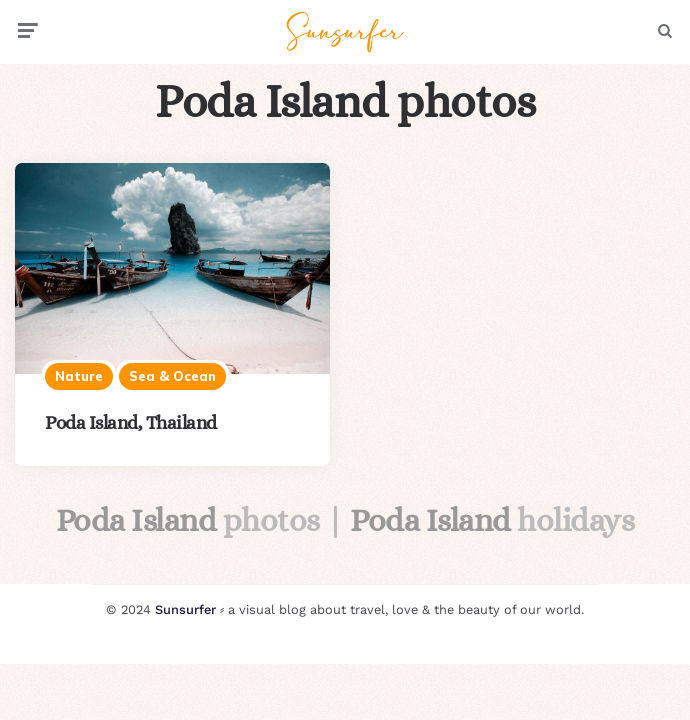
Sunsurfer (185, 609)
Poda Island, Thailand (131, 422)
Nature (79, 376)
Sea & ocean (172, 376)
